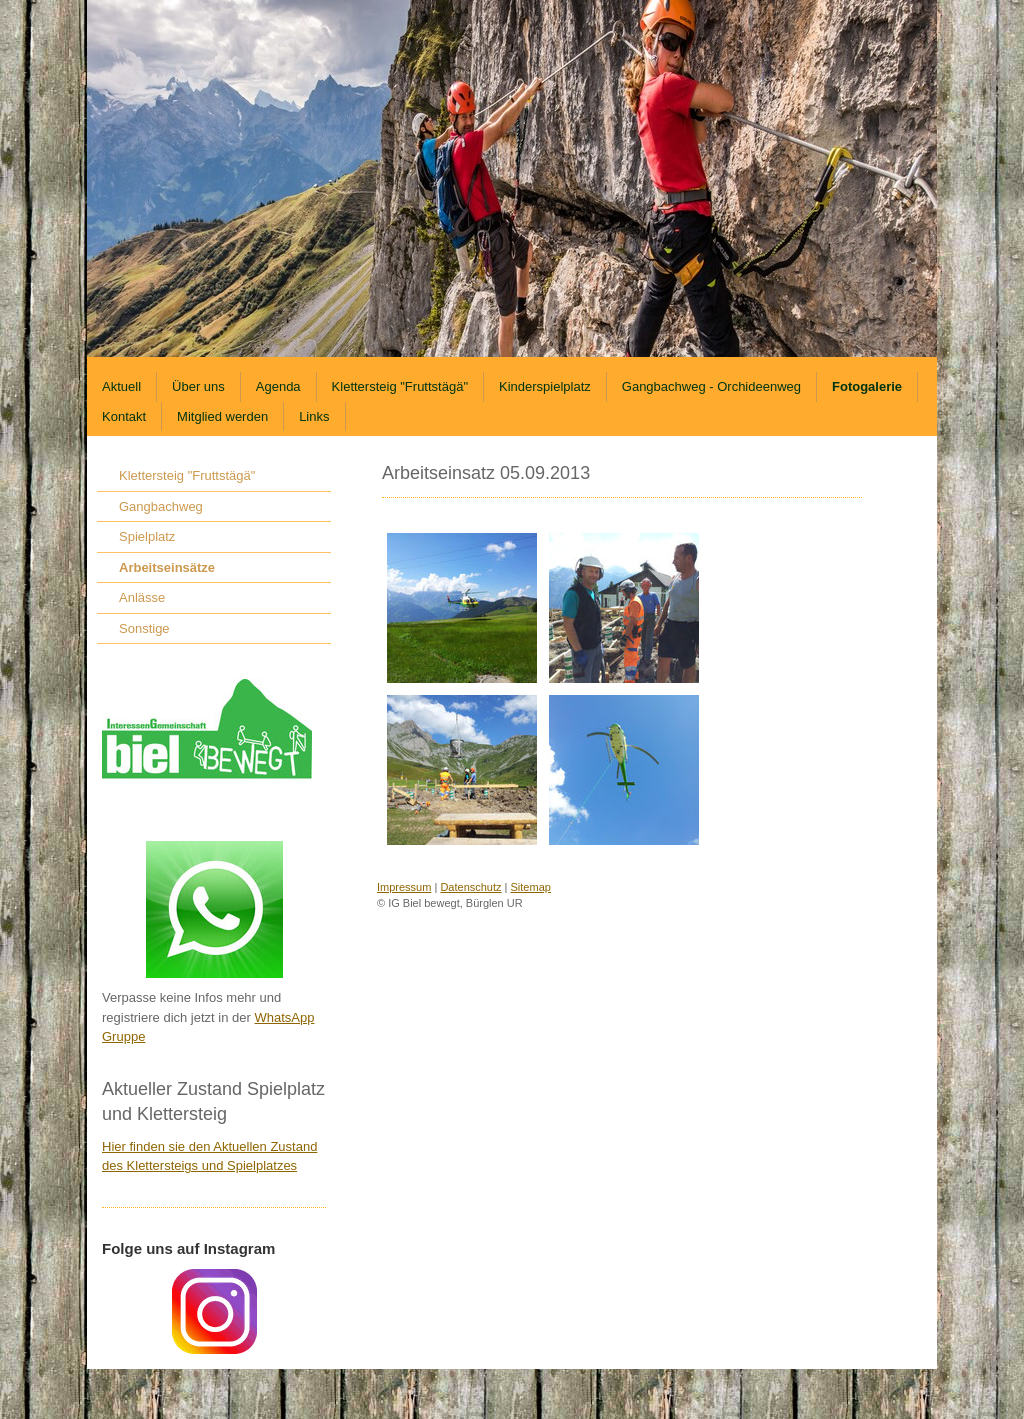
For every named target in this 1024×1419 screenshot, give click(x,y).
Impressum (404, 887)
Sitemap (531, 887)
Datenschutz (470, 887)
